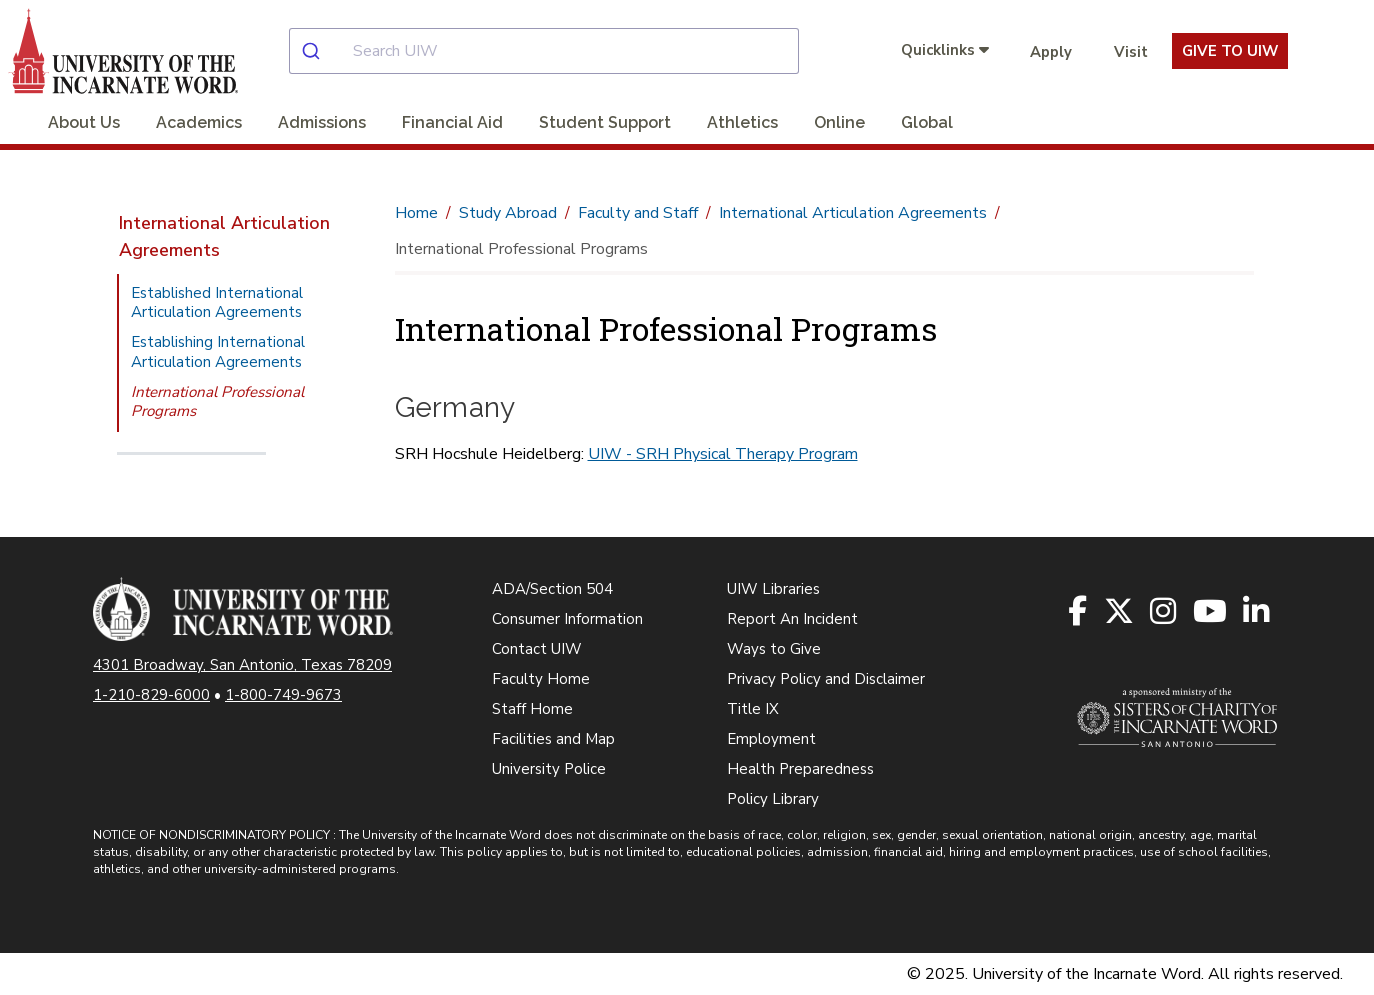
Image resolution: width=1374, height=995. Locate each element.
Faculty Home (541, 679)
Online (839, 122)
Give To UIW (1230, 51)
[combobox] (560, 51)
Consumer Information (567, 619)
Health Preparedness (800, 769)
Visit (1131, 52)
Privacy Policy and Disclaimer (826, 679)
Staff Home (532, 709)
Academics (199, 122)
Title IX (753, 709)
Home (416, 213)
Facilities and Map (553, 739)
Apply (1051, 52)
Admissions (322, 122)
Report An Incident (792, 619)
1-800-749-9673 (283, 695)
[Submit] (321, 51)
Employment (771, 739)
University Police (549, 769)
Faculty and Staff (638, 213)
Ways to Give (774, 649)
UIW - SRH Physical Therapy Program (723, 454)
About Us (84, 122)
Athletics (742, 122)
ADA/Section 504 (552, 589)
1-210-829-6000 (151, 695)
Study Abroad (508, 213)
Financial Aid (452, 122)
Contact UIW (537, 649)
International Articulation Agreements (224, 236)
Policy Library (773, 799)
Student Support (605, 122)
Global (927, 122)
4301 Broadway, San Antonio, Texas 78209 (242, 665)
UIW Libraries (773, 589)
